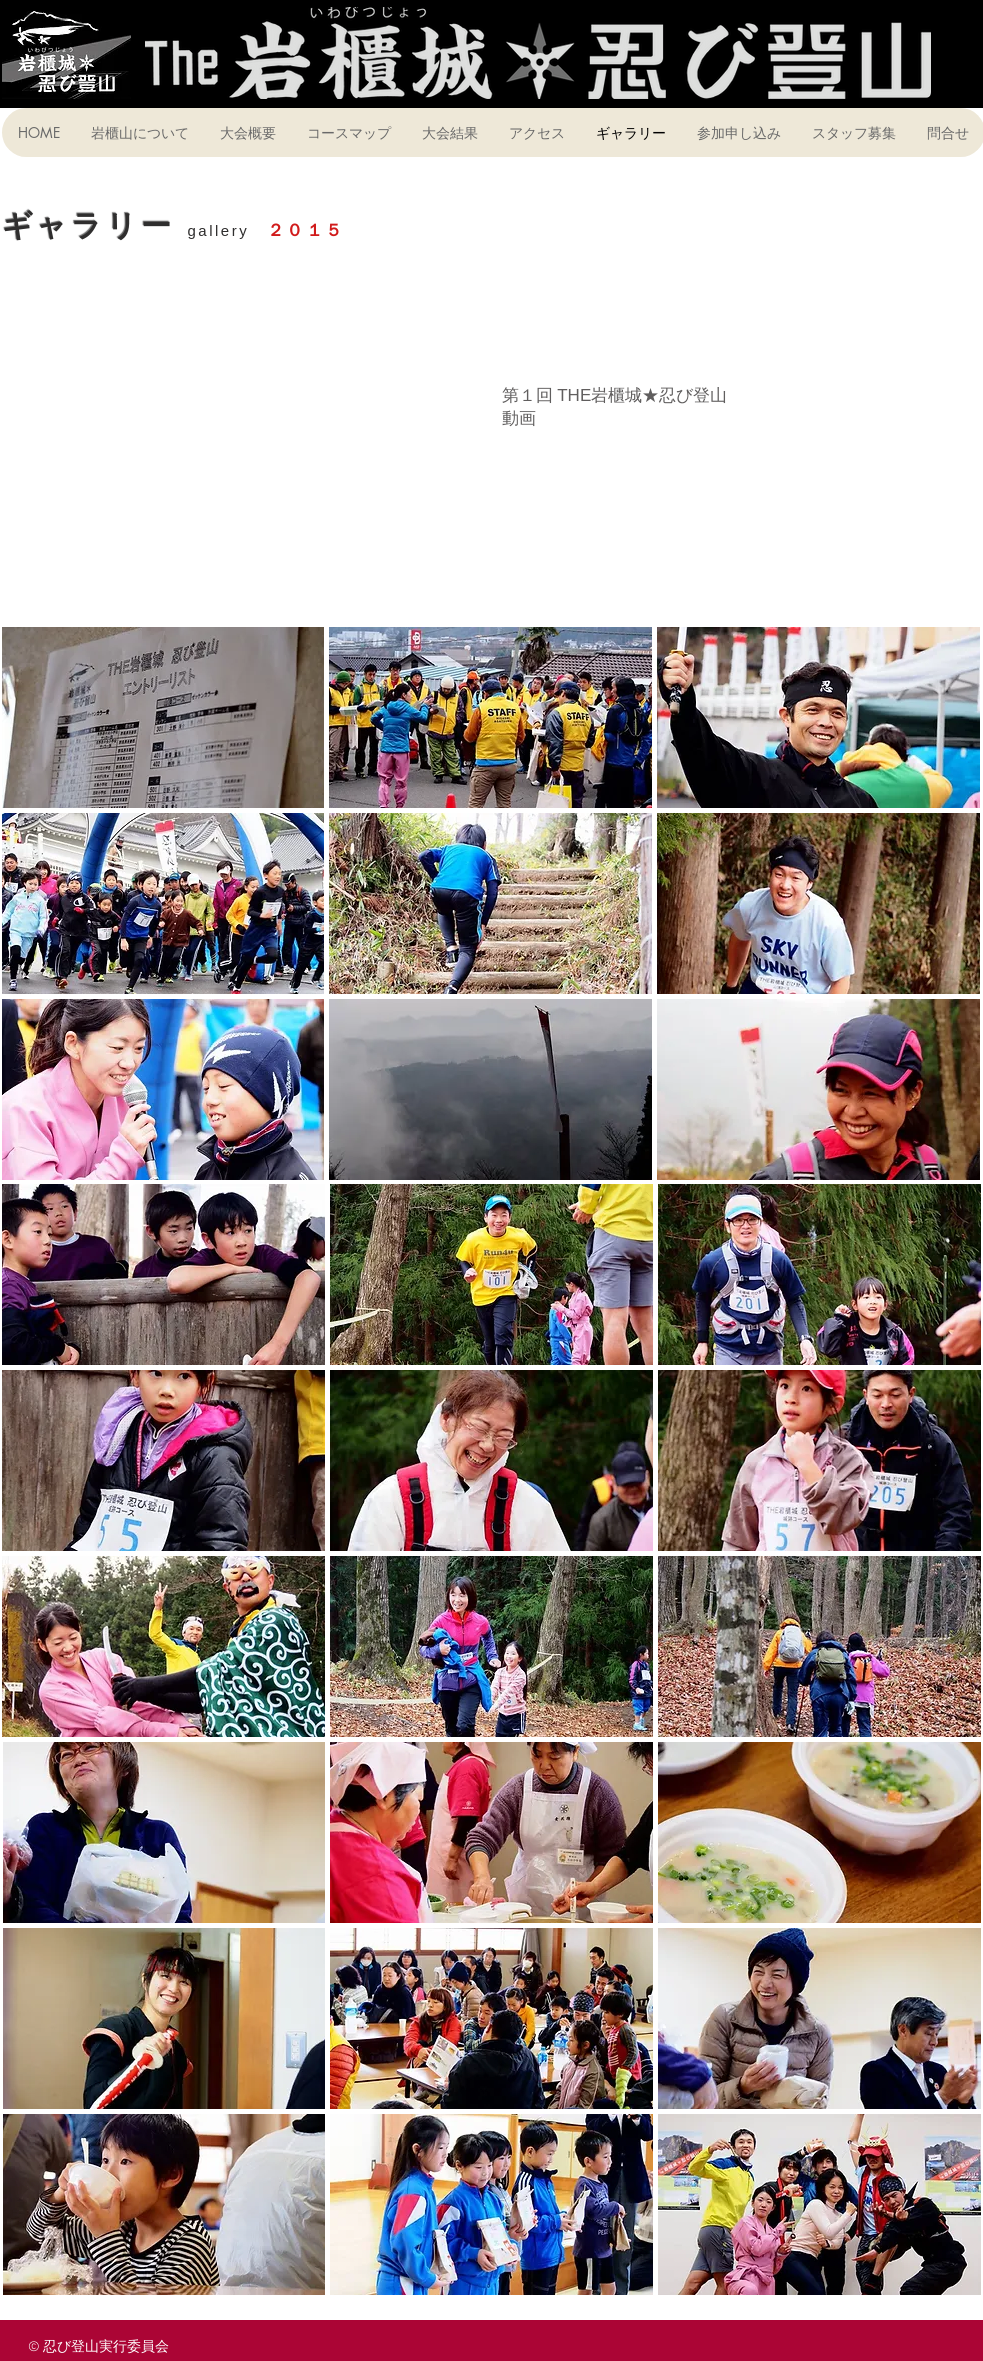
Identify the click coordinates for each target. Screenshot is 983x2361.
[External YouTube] (242, 462)
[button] (163, 717)
